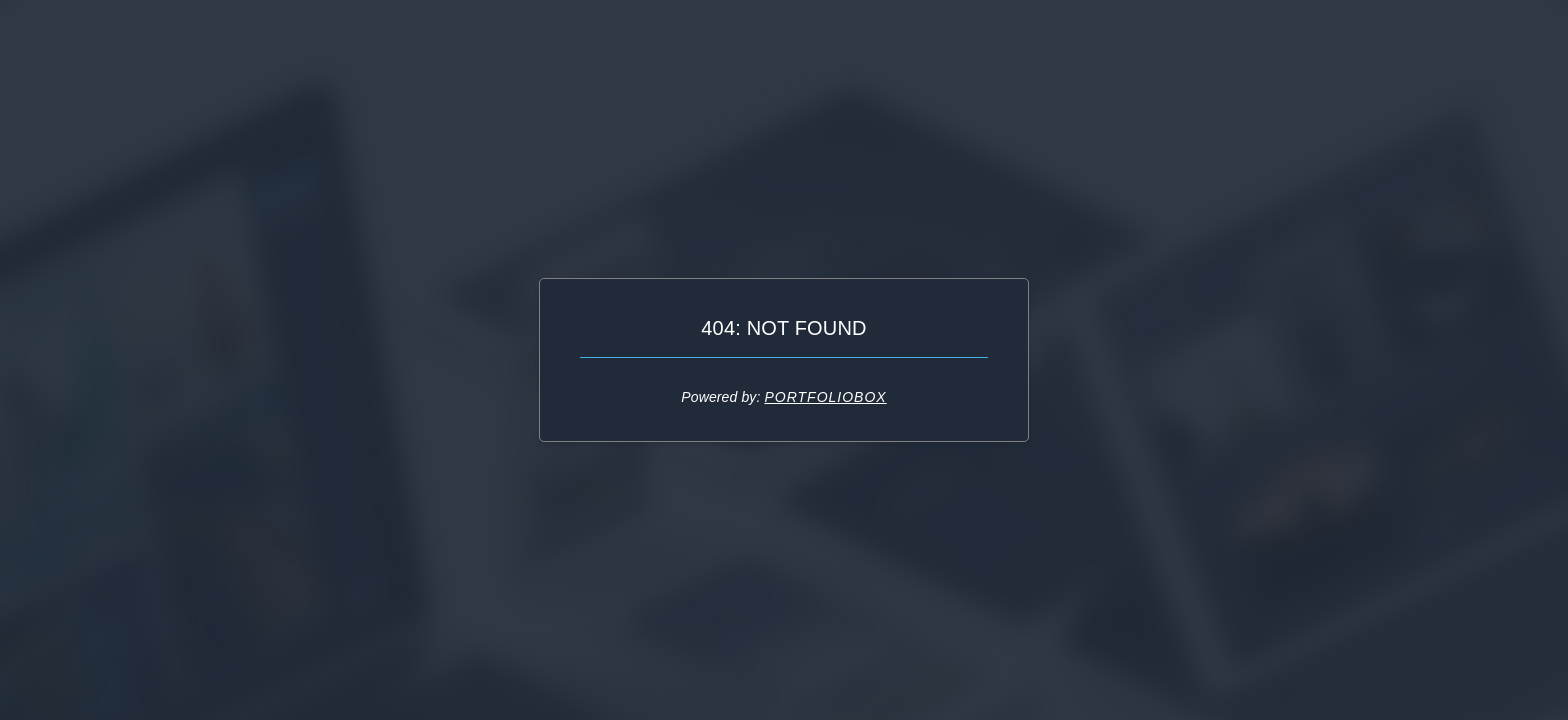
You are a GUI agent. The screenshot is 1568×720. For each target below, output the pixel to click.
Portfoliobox (825, 397)
